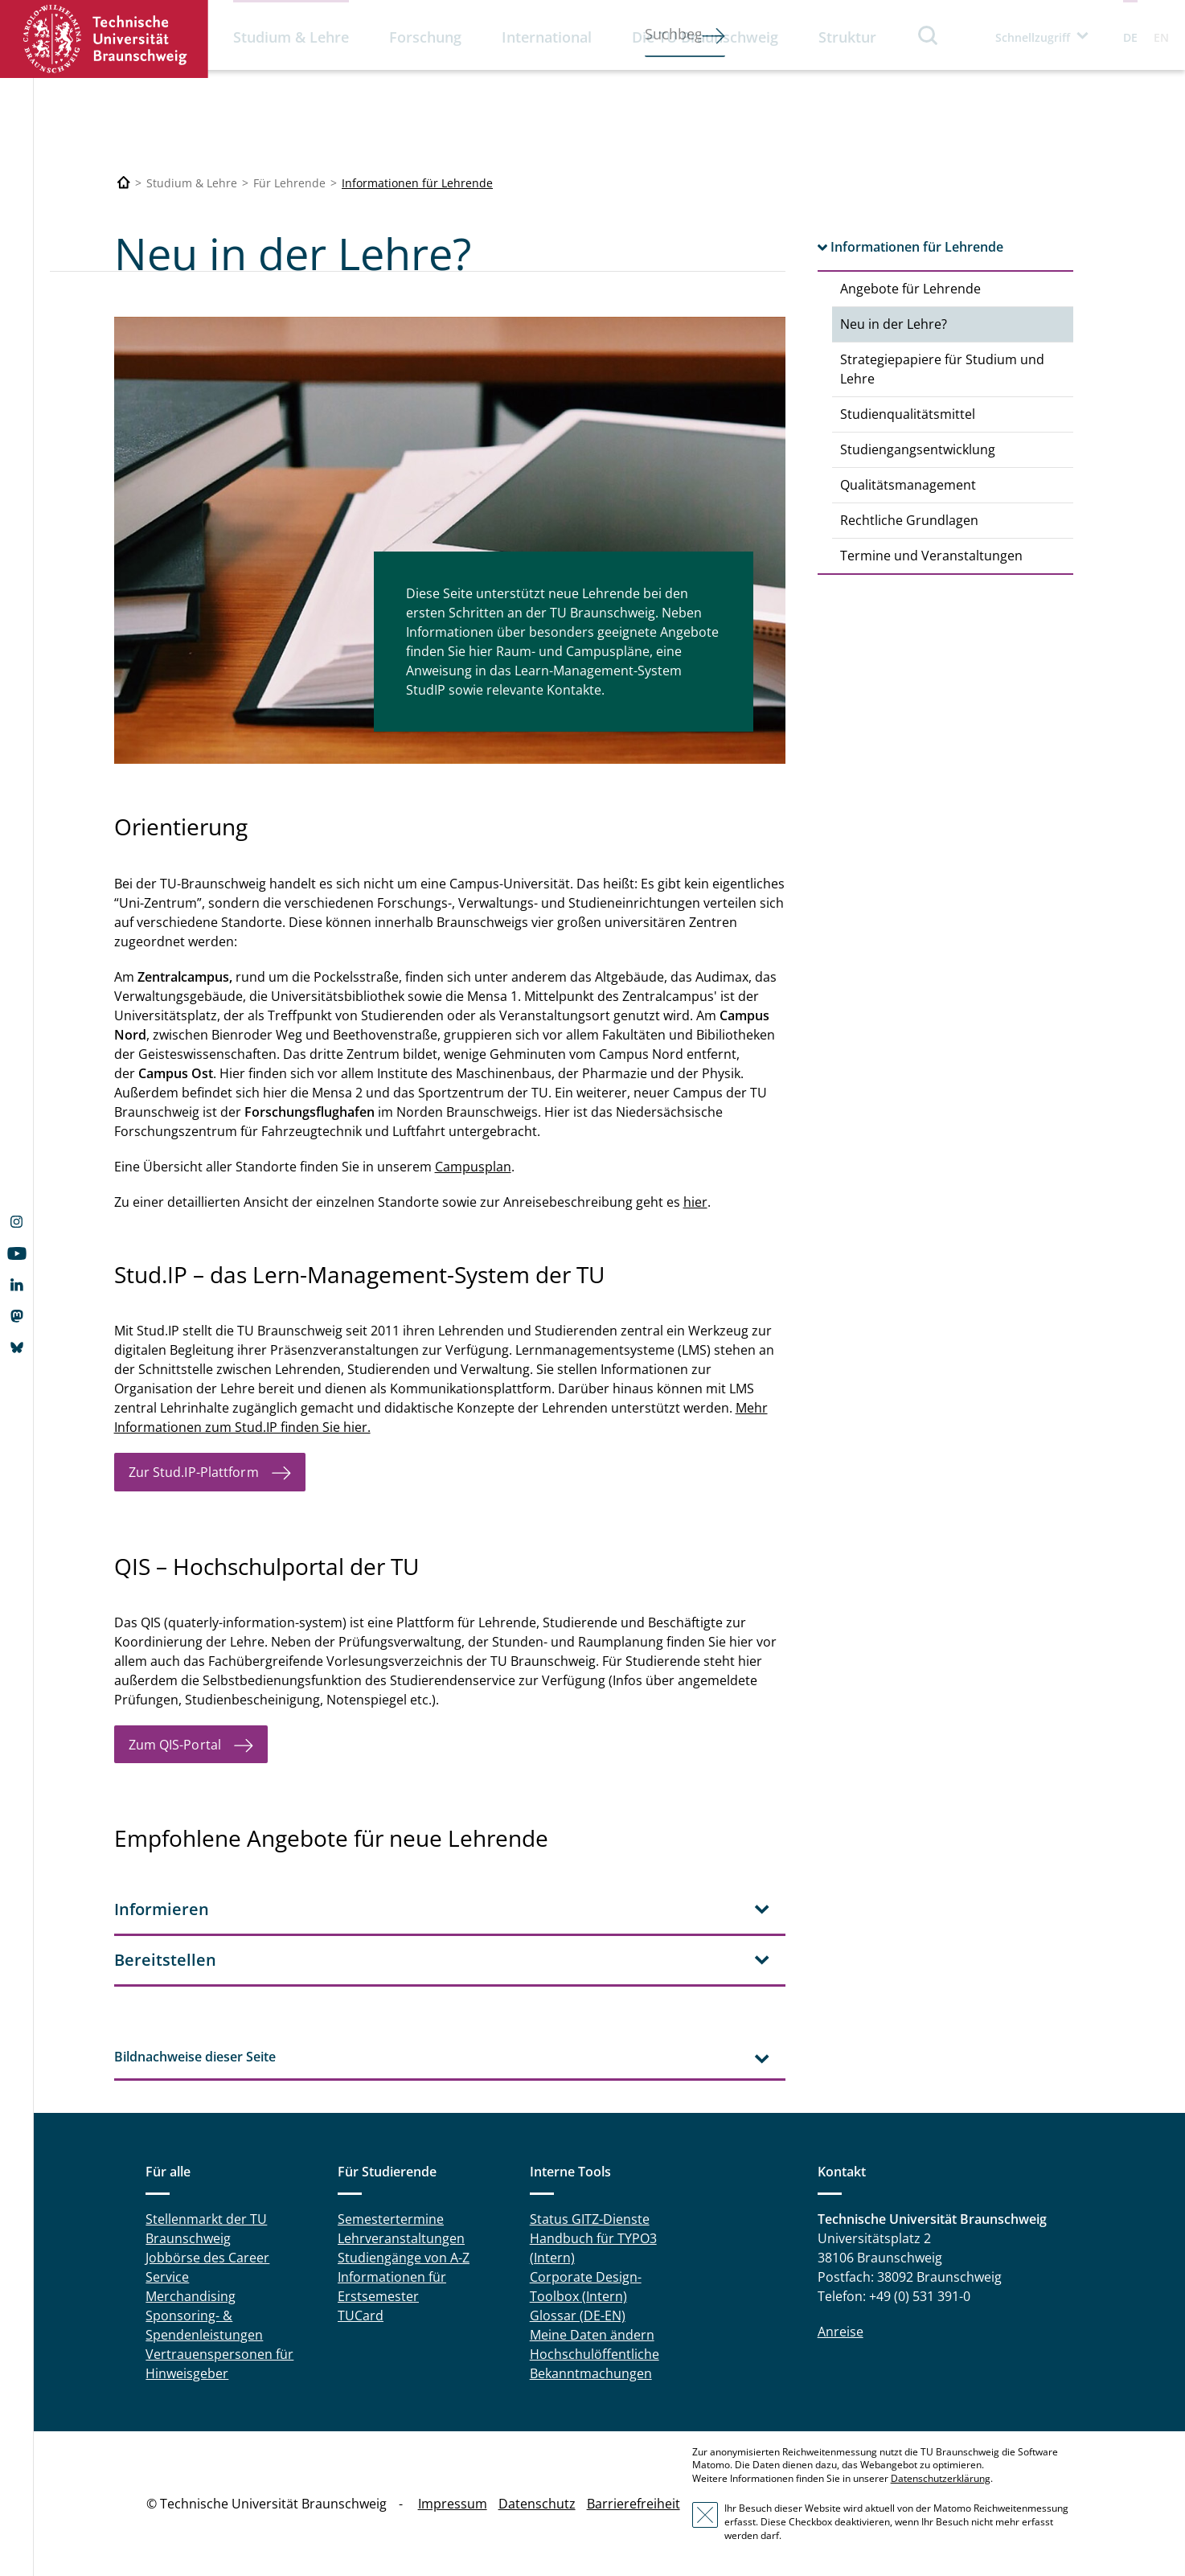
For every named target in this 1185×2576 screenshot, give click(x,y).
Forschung (425, 37)
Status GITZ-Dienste (590, 2219)
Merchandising (191, 2296)
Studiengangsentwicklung (917, 449)
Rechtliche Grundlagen (909, 520)
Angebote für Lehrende (910, 288)
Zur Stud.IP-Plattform (194, 1472)
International (547, 37)
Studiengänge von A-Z (403, 2257)
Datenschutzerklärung (940, 2478)
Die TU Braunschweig (705, 37)
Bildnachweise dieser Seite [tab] (195, 2056)
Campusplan (473, 1166)
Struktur (847, 37)
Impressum (452, 2503)
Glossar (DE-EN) (577, 2315)
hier (695, 1202)
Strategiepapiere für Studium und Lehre (942, 369)
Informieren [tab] (161, 1909)
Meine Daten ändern (592, 2335)
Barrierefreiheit (633, 2503)
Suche (928, 35)
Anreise (840, 2331)
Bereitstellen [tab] (165, 1960)
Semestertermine (391, 2219)
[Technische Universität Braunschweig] (123, 183)
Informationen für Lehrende (417, 183)
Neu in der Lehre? (893, 324)
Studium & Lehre (291, 37)
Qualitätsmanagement (908, 485)
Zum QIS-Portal (175, 1745)
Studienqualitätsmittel (907, 414)
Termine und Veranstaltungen (931, 555)
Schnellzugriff (1032, 37)
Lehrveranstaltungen (401, 2238)
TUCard (360, 2315)
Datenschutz (537, 2503)
